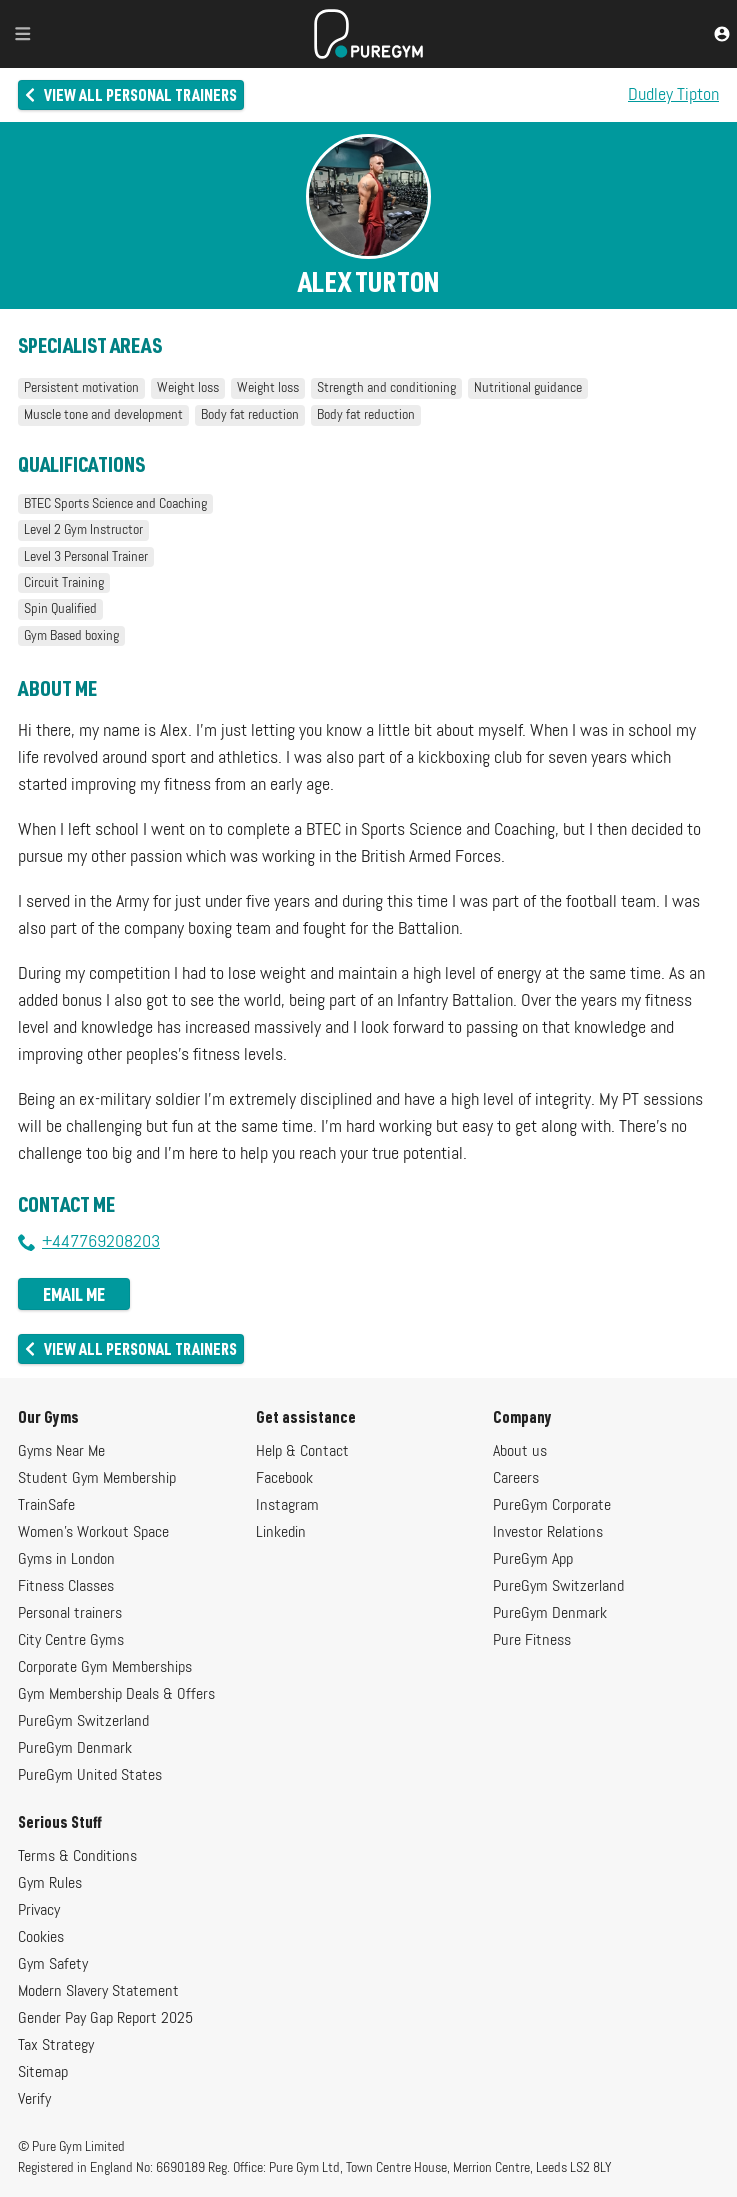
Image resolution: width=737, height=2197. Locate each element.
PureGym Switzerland (83, 1722)
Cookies (41, 1938)
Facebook (284, 1479)
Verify (34, 2100)
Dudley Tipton (673, 95)
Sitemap (43, 2073)
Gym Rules (50, 1884)
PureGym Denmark (75, 1749)
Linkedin (281, 1533)
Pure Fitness (532, 1641)
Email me (74, 1294)
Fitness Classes (66, 1587)
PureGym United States (90, 1776)
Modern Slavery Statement (98, 1992)
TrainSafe (46, 1506)
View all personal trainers (129, 94)
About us (520, 1452)
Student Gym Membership (97, 1479)
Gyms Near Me (61, 1452)
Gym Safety (53, 1965)
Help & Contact (302, 1452)
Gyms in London (66, 1560)
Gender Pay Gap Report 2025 (105, 2019)
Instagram (287, 1506)
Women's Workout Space (93, 1533)
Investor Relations (548, 1533)
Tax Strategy (56, 2046)
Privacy (39, 1911)
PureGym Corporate (552, 1506)
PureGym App (533, 1560)
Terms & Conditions (77, 1857)
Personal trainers (70, 1614)
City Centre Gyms (71, 1641)
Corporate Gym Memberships (105, 1668)
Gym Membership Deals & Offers (116, 1695)
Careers (516, 1479)
